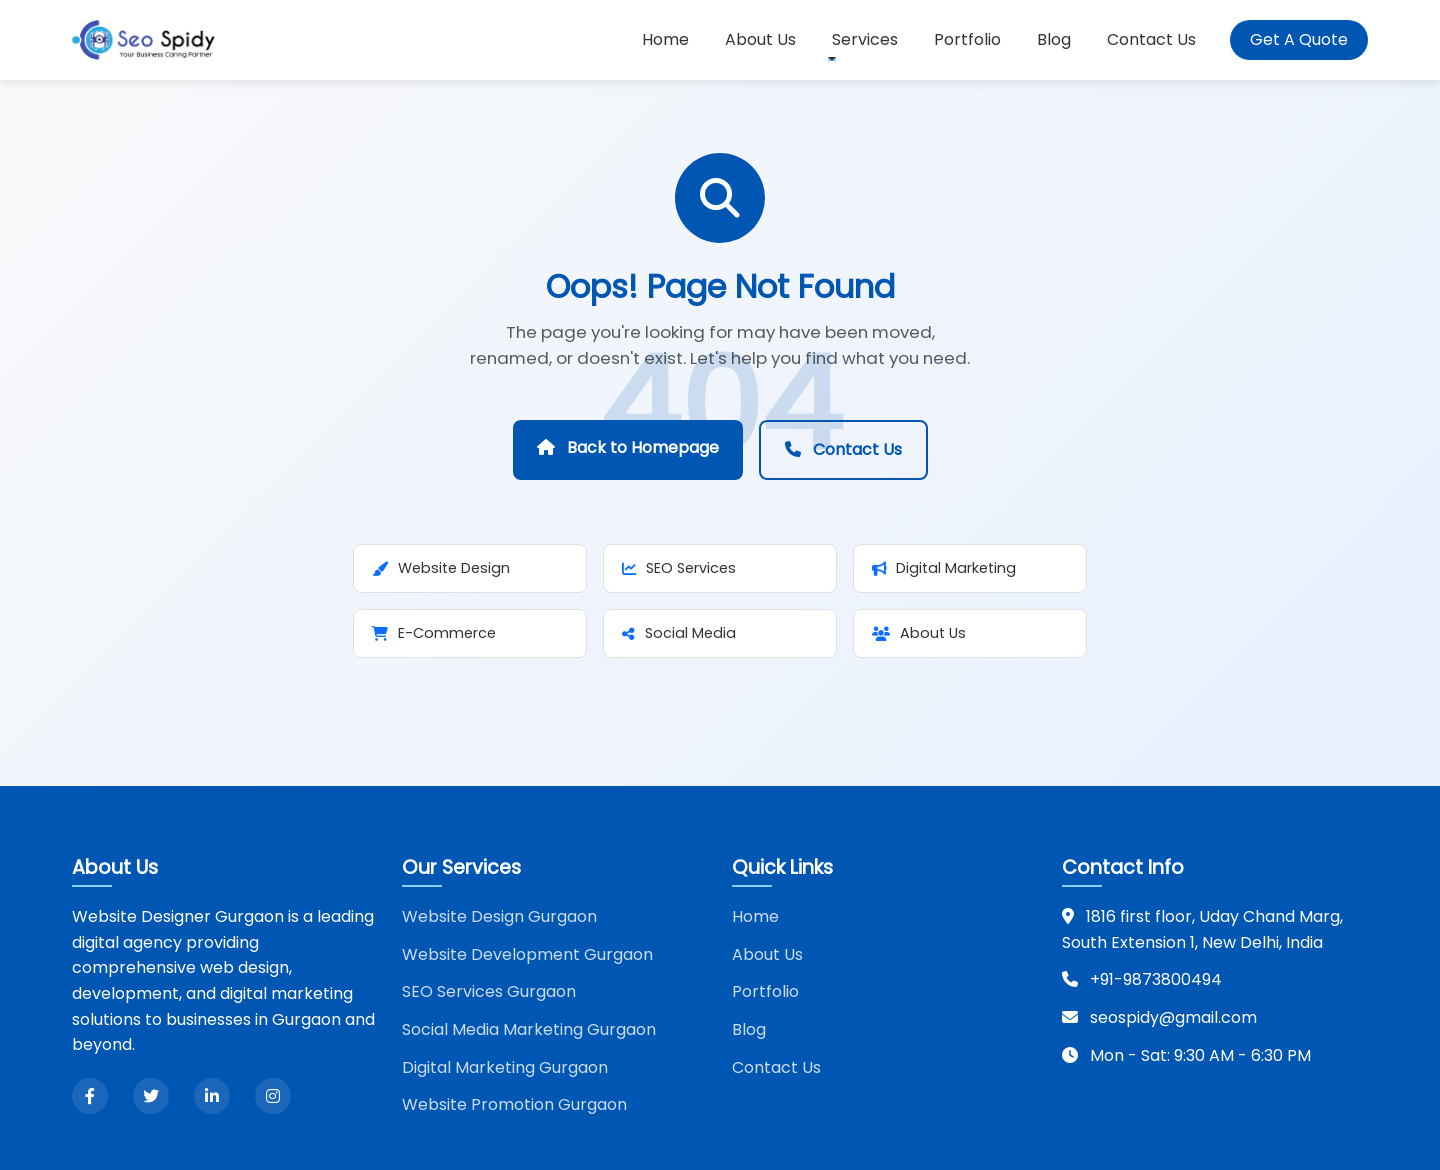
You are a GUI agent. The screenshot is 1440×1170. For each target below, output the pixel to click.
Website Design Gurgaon (499, 916)
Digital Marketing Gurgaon (505, 1067)
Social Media (679, 633)
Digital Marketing (944, 568)
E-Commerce (434, 633)
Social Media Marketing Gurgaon (529, 1029)
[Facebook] (90, 1096)
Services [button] (865, 39)
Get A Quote (1299, 39)
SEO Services (679, 568)
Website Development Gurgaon (527, 954)
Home (665, 39)
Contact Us (1151, 39)
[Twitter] (151, 1096)
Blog (1054, 39)
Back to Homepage (628, 447)
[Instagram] (273, 1096)
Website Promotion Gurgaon (514, 1104)
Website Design (441, 568)
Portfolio (967, 39)
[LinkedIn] (212, 1096)
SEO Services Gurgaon (489, 991)
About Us (760, 39)
